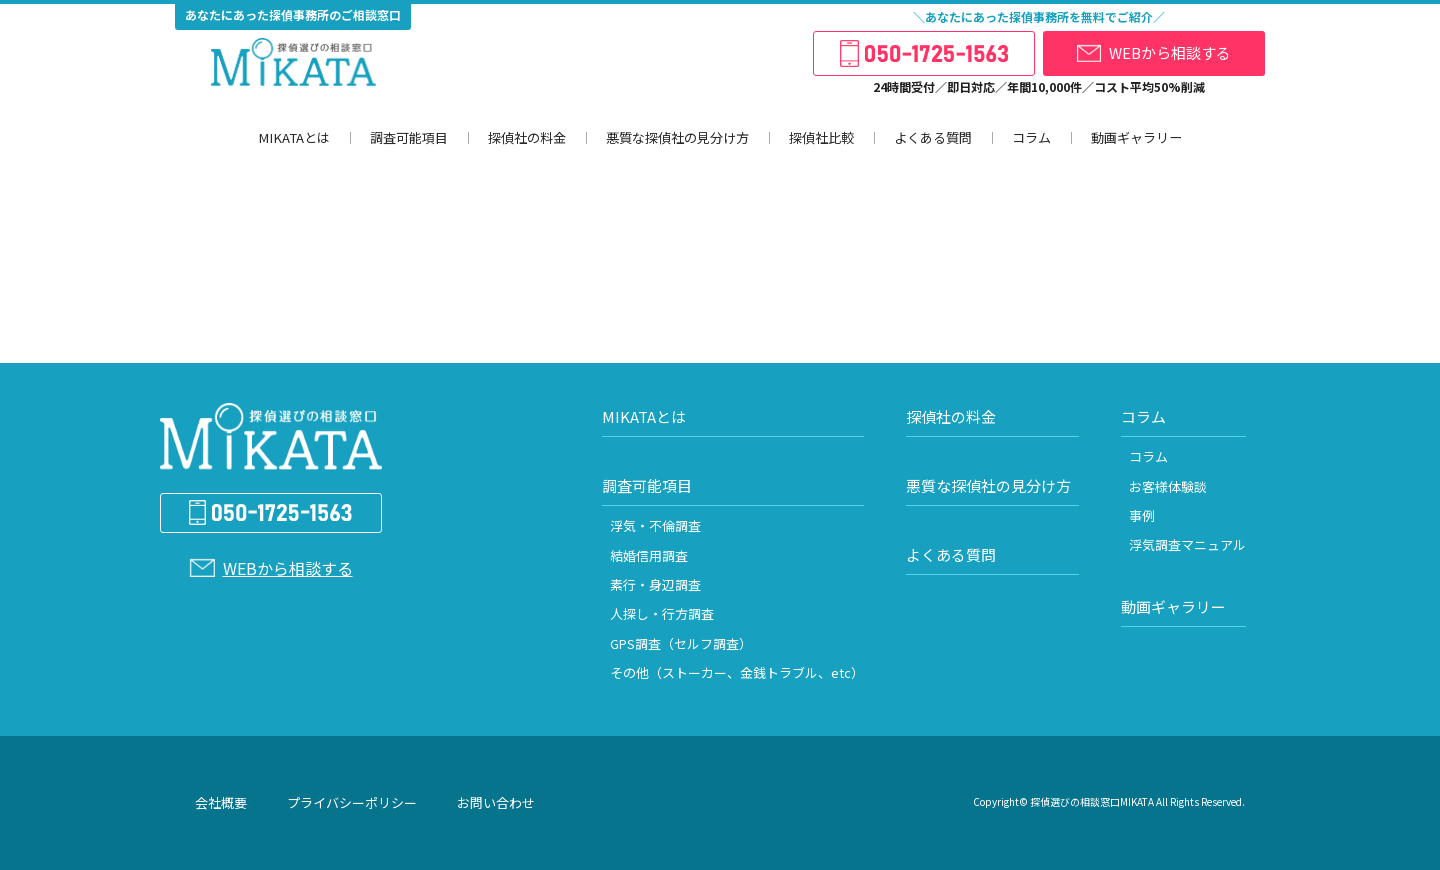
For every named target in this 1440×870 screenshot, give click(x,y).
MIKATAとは (294, 137)
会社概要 (221, 802)
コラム (1029, 137)
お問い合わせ (496, 802)
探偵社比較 (819, 137)
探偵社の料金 (525, 137)
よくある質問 (931, 137)
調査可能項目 (407, 137)
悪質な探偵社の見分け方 (675, 137)
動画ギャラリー (1134, 137)
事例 (1142, 515)
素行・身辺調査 (655, 584)
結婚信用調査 (649, 555)
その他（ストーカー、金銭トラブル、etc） (737, 672)
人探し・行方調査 (662, 613)
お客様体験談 (1168, 486)
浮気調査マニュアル (1187, 544)
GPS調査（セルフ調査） (681, 643)
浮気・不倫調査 (655, 525)
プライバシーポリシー (352, 802)
